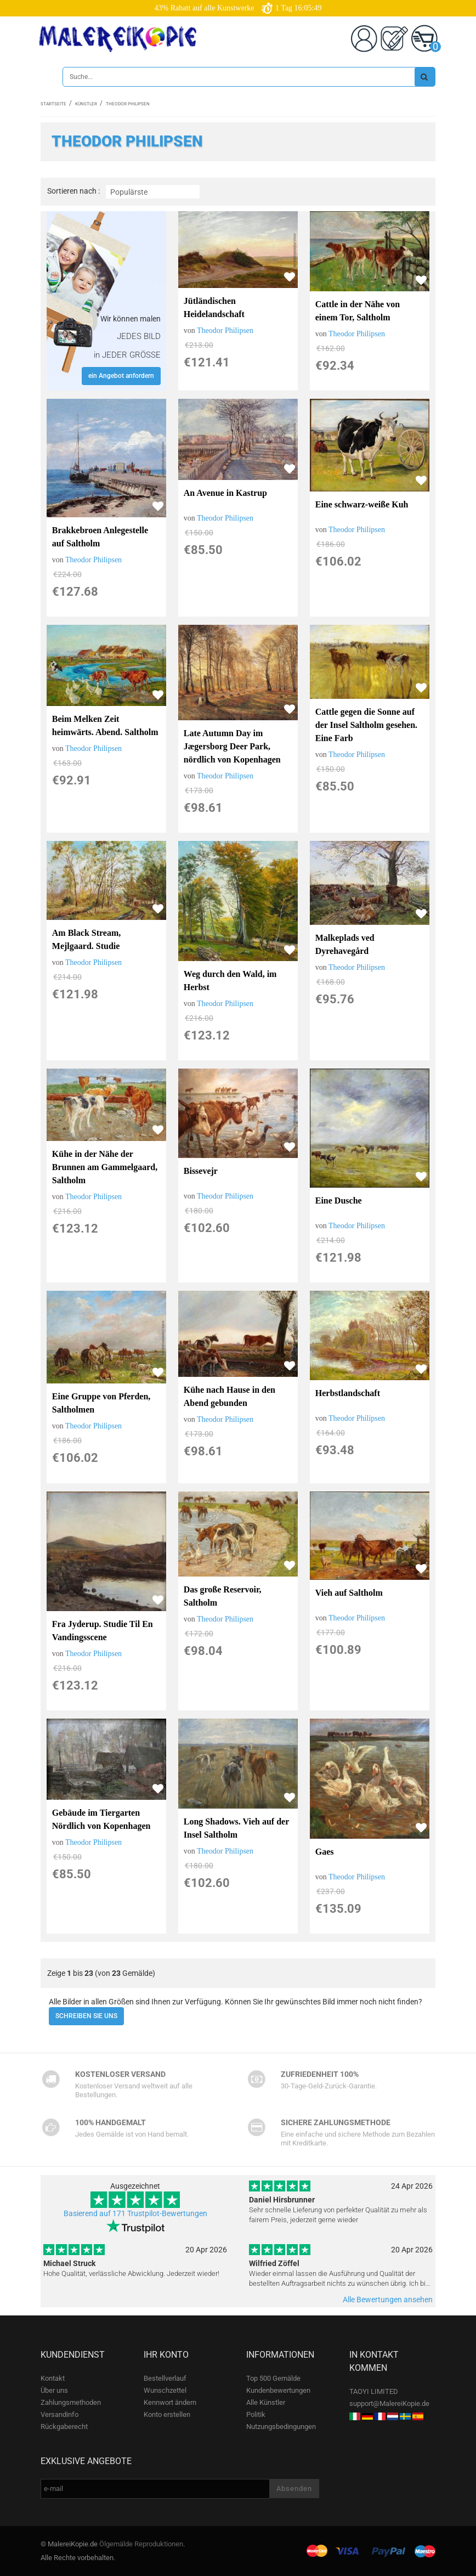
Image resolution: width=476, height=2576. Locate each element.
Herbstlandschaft (347, 1393)
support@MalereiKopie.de (389, 2403)
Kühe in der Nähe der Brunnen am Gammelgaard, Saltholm (104, 1167)
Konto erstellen (167, 2414)
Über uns (54, 2390)
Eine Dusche (338, 1200)
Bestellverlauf (165, 2378)
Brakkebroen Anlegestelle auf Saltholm (100, 537)
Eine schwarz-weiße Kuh (362, 504)
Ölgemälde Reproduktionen (141, 2544)
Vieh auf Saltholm (349, 1592)
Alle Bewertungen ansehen (388, 2299)
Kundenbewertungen (278, 2390)
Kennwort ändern (170, 2402)
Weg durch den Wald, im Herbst (230, 980)
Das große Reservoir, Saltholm (223, 1596)
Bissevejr (201, 1171)
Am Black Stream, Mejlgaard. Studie (86, 939)
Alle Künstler (265, 2402)
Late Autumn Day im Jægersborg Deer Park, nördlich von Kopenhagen (232, 746)
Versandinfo (59, 2414)
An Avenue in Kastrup (225, 493)
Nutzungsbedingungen (281, 2426)
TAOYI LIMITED (373, 2391)
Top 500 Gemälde (273, 2378)
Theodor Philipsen (225, 330)
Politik (255, 2414)
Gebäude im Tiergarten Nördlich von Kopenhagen (101, 1819)
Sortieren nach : (73, 191)
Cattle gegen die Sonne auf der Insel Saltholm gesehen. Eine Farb (366, 725)
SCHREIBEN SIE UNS (86, 2016)
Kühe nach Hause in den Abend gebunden (229, 1396)
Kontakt (53, 2378)
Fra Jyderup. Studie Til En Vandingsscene (102, 1630)
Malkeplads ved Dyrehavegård (345, 944)
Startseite (53, 103)
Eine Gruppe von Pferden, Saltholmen (101, 1403)
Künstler (86, 103)
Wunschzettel (165, 2390)
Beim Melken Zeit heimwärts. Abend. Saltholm (105, 725)
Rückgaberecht (64, 2426)
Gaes (324, 1851)
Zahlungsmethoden (71, 2402)
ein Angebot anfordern (121, 376)
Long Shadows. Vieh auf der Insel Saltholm (236, 1828)
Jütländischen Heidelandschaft (214, 307)
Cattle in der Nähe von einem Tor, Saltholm (357, 311)
